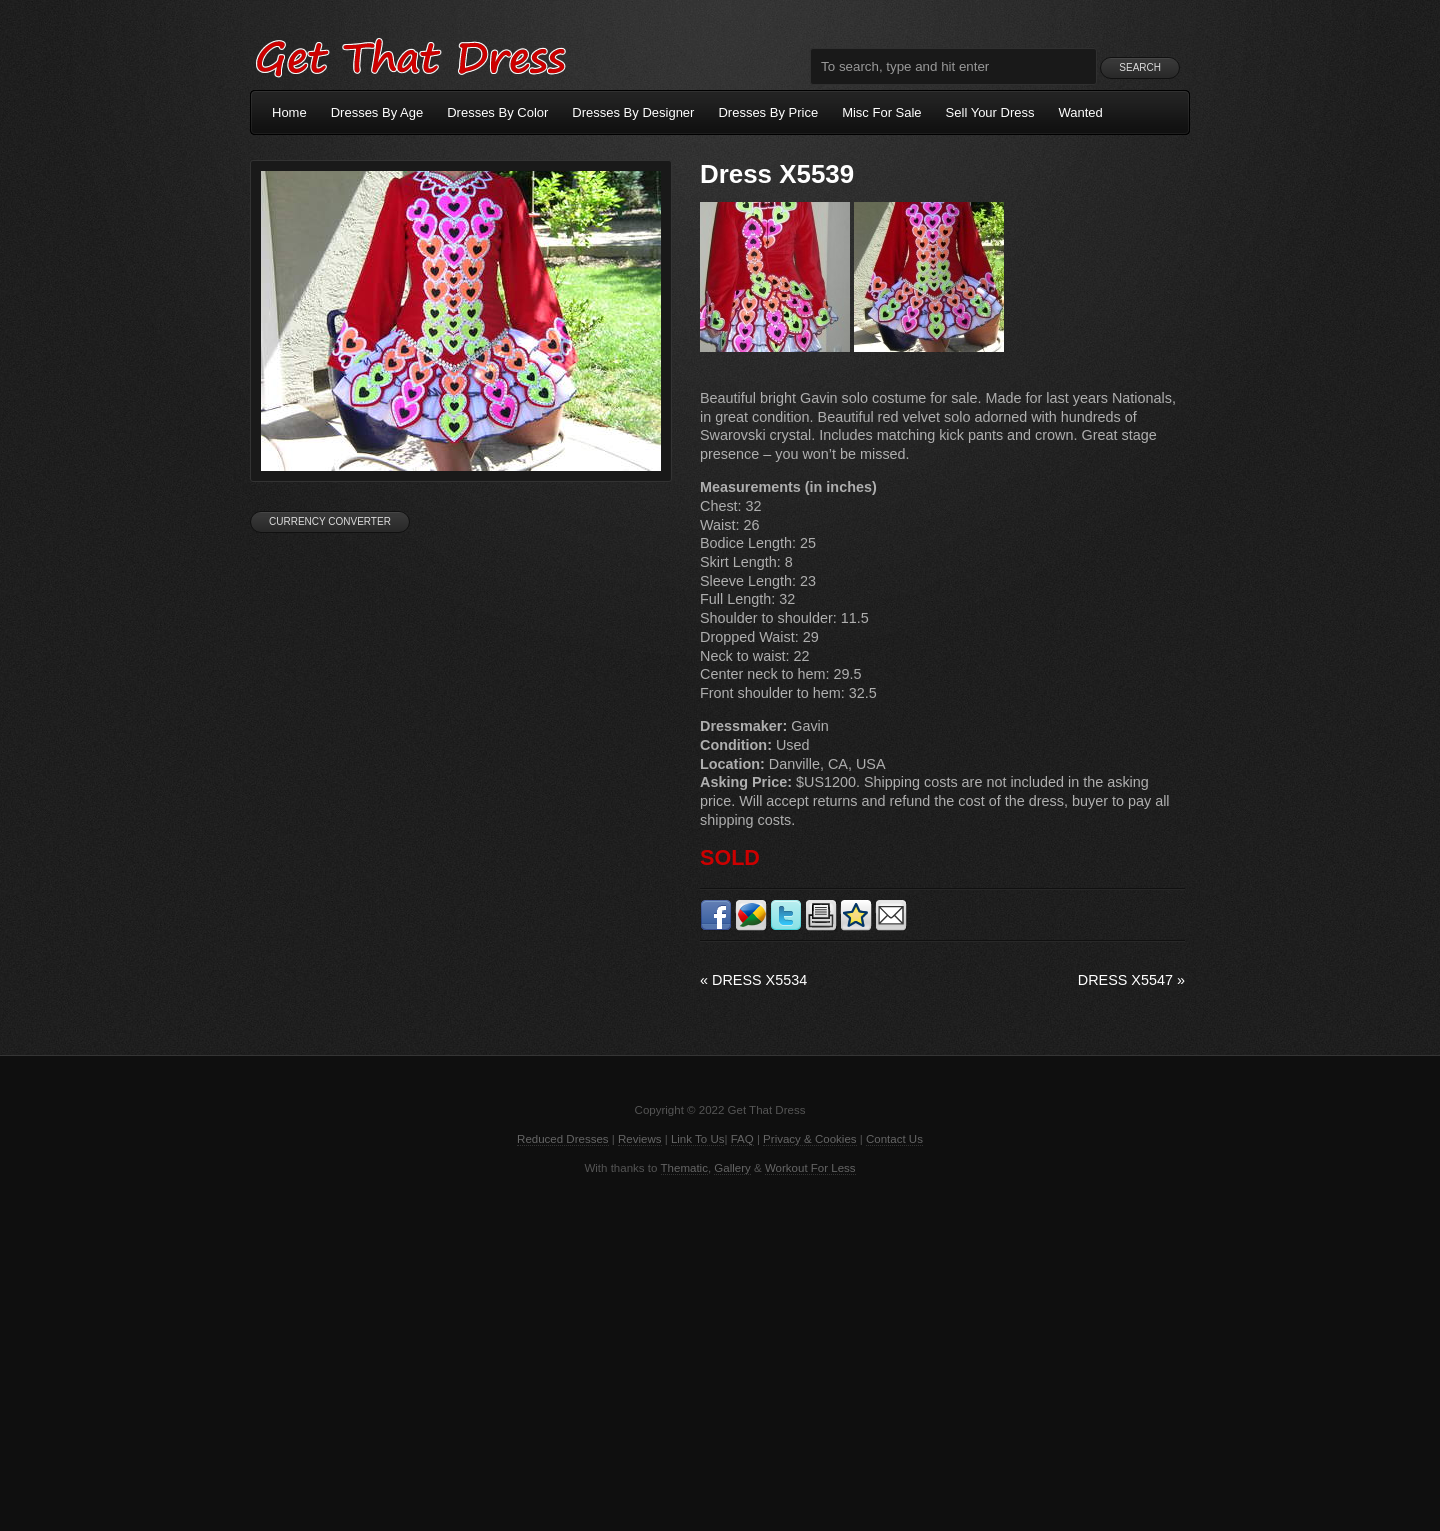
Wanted (1081, 112)
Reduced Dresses (563, 1139)
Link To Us (698, 1139)
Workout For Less (810, 1168)
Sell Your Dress (990, 112)
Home (289, 112)
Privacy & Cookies (809, 1139)
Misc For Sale (881, 112)
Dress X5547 (1131, 980)
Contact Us (894, 1139)
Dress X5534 (753, 980)
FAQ (742, 1139)
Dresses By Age (377, 112)
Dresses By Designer (633, 112)
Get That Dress (410, 55)
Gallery (732, 1168)
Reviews (640, 1139)
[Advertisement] (720, 1351)
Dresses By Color (497, 112)
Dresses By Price (768, 112)
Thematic (684, 1168)
